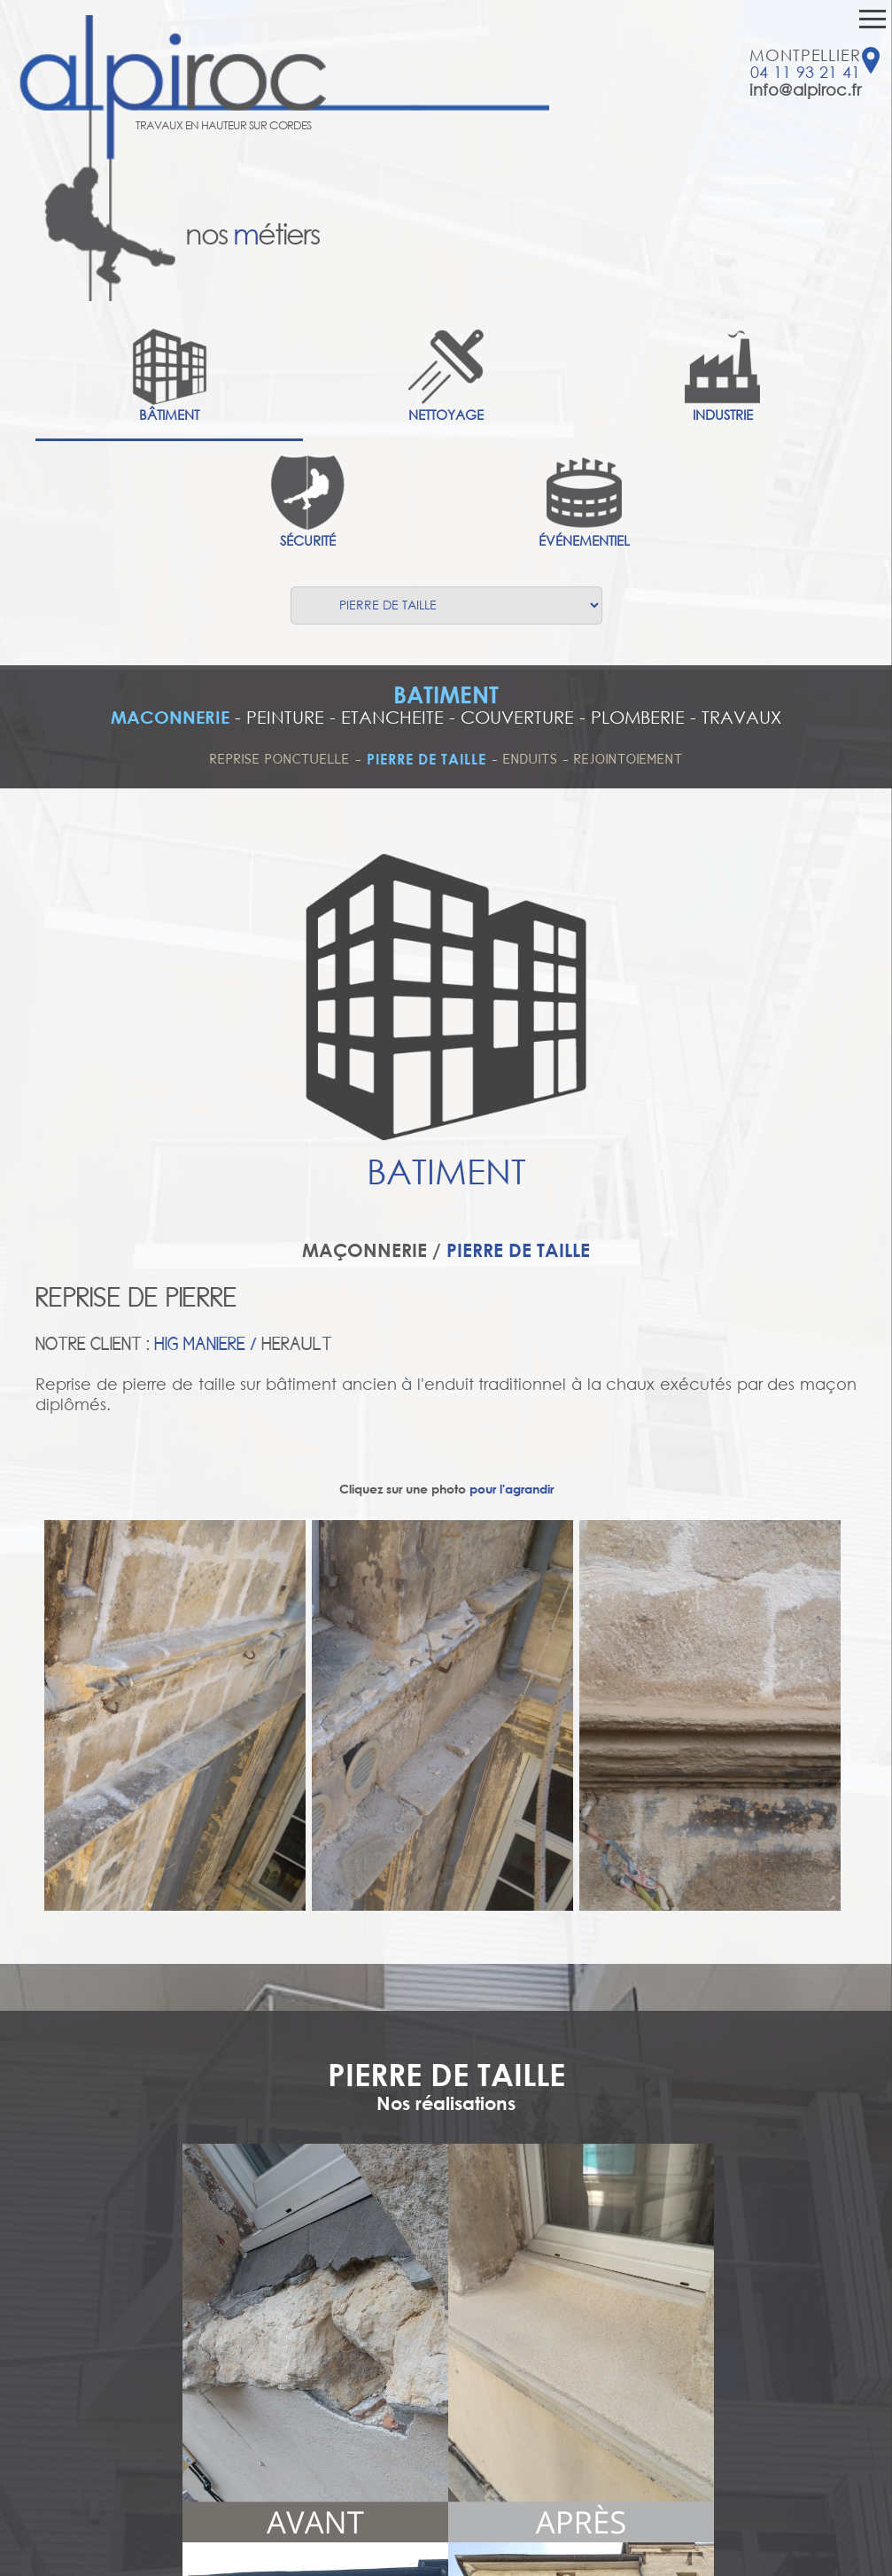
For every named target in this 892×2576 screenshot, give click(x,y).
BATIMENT (446, 694)
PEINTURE (285, 717)
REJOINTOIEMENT (628, 759)
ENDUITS (532, 759)
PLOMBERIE (638, 717)
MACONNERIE (170, 717)
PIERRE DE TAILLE (426, 758)
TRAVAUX (741, 717)
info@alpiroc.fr (805, 89)
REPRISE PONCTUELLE (280, 759)
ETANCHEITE (392, 717)
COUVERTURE (517, 717)
